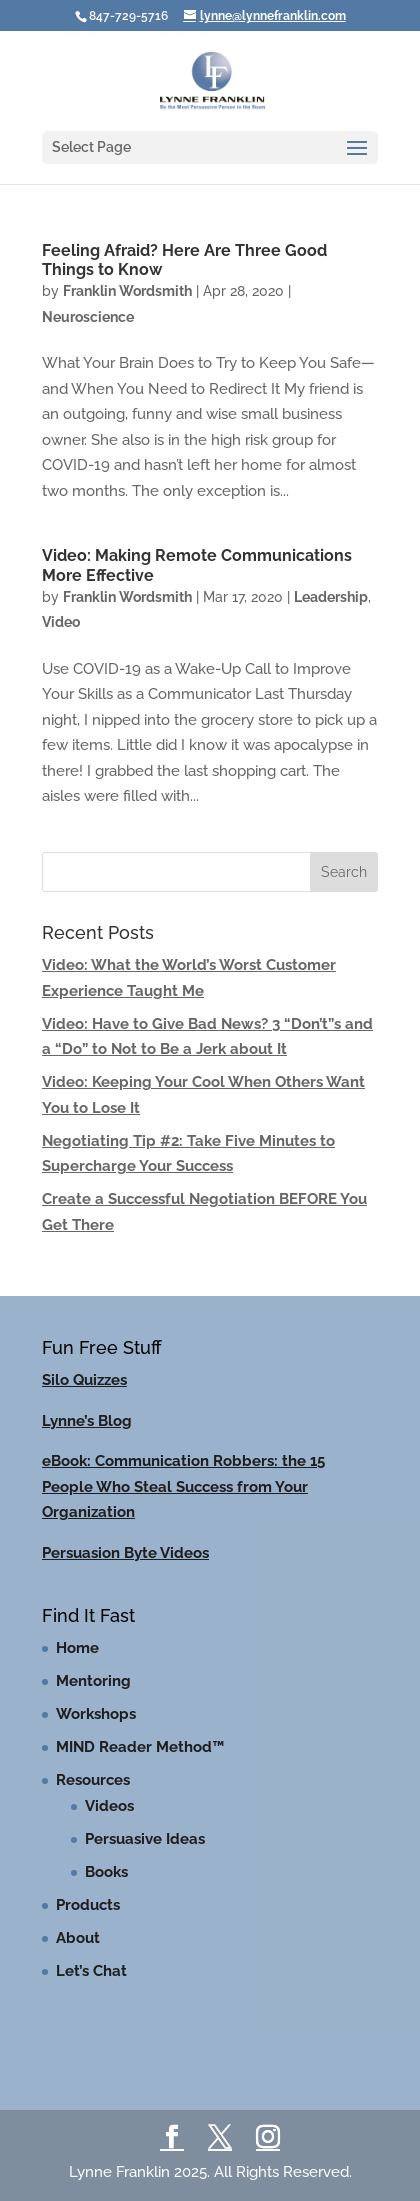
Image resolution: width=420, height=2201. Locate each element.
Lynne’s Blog (87, 1421)
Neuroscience (88, 317)
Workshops (96, 1714)
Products (88, 1905)
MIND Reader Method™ (140, 1747)
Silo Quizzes (84, 1380)
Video (61, 622)
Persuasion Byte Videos (125, 1553)
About (78, 1938)
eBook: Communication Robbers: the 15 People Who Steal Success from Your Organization (183, 1486)
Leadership (331, 597)
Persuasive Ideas (145, 1839)
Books (106, 1872)
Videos (109, 1806)
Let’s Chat (91, 1971)
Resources (93, 1780)
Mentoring (93, 1681)
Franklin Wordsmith (127, 291)
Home (77, 1648)
